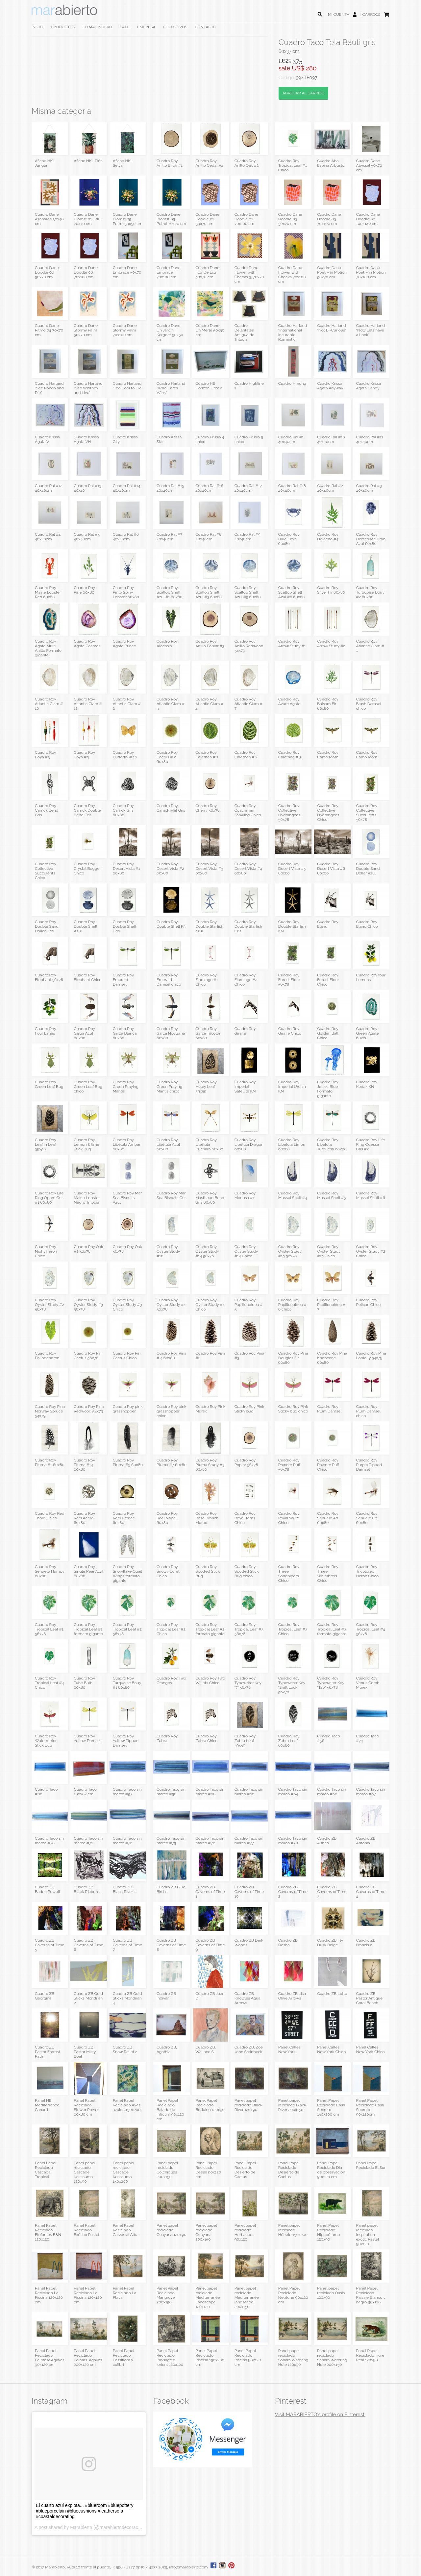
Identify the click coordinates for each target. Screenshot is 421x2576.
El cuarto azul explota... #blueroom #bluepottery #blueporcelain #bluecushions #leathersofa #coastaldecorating (85, 2511)
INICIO (37, 27)
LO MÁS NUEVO (97, 27)
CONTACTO (205, 27)
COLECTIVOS (175, 27)
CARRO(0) (371, 14)
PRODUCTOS (63, 27)
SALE (125, 27)
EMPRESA (146, 27)
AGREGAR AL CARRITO (303, 93)
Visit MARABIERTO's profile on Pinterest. (320, 2414)
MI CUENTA (338, 14)
